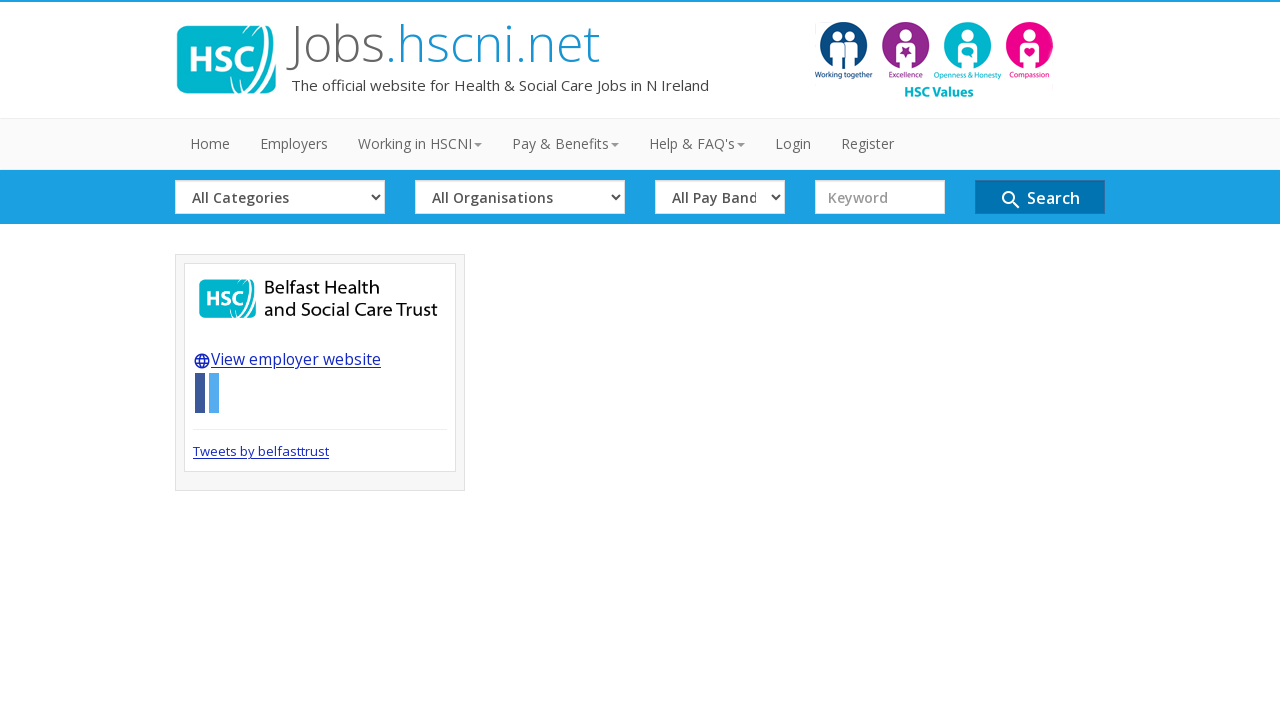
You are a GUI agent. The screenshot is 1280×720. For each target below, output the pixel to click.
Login (793, 143)
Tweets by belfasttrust (261, 451)
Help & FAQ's (697, 143)
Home (210, 143)
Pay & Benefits (565, 143)
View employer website (287, 359)
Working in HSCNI (420, 143)
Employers (294, 143)
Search (1039, 199)
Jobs (445, 43)
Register (867, 143)
